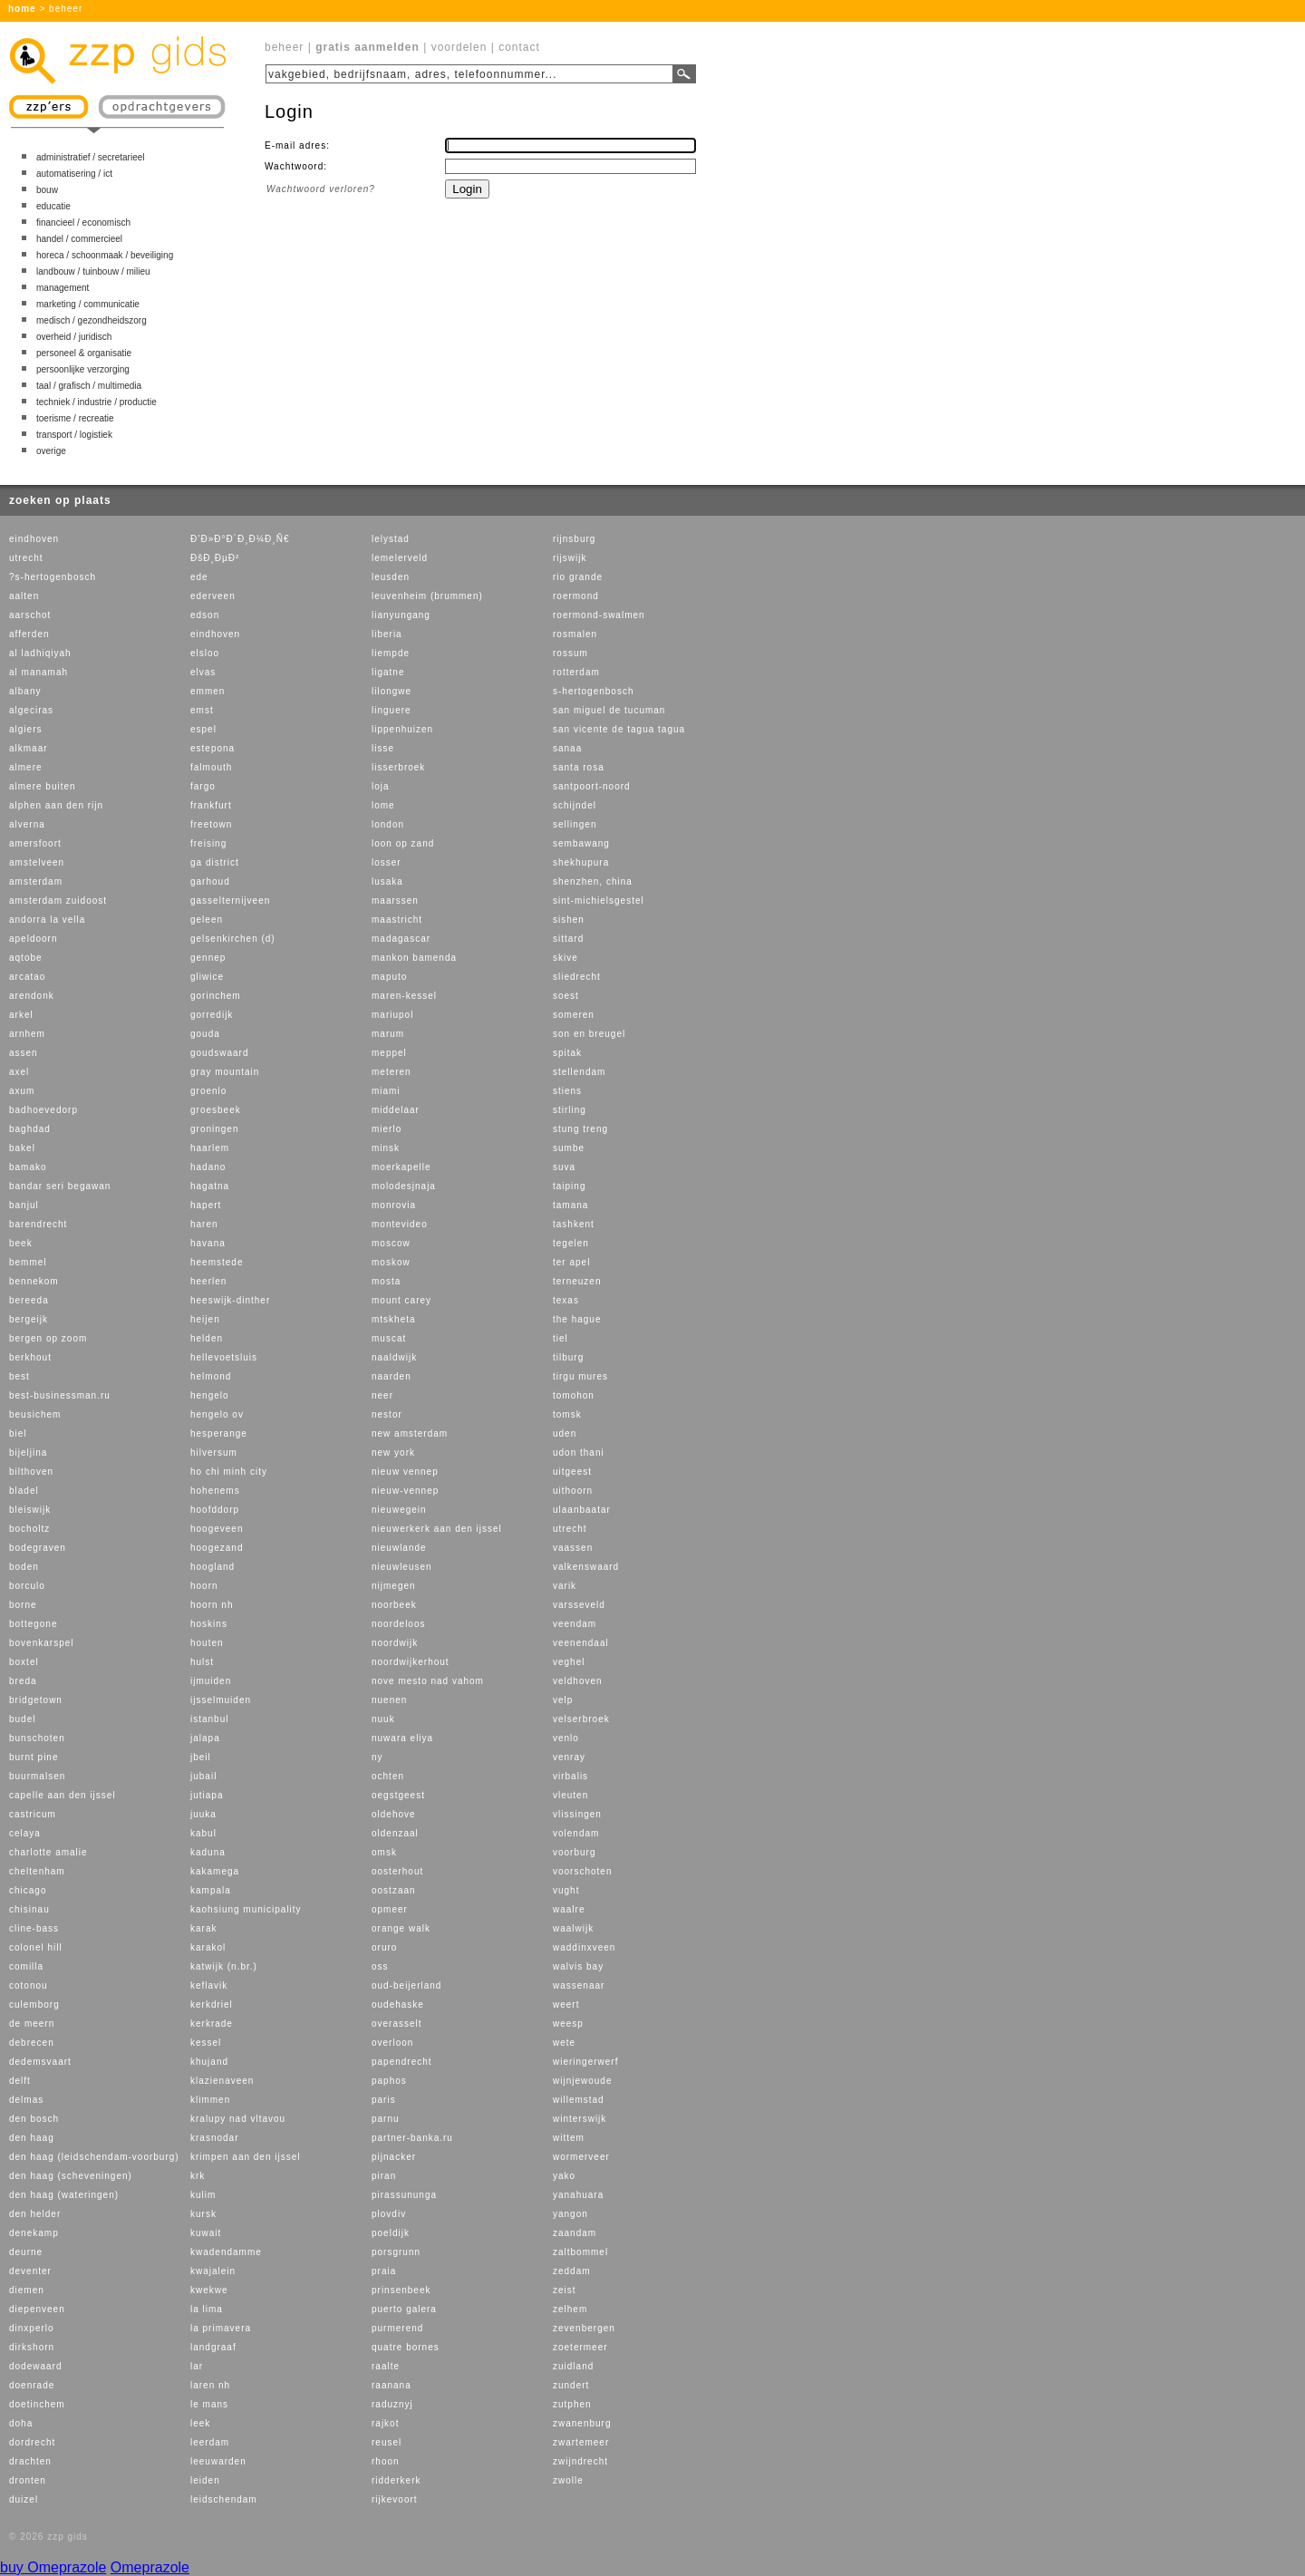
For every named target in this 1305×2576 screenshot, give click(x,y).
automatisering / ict (74, 174)
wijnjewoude (582, 2081)
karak (203, 1928)
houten (207, 1643)
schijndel (574, 805)
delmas (26, 2100)
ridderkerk (396, 2480)
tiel (560, 1338)
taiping (569, 1186)
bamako (28, 1167)
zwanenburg (582, 2423)
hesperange (218, 1433)
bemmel (28, 1262)
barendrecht (38, 1224)
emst (202, 710)
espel (203, 729)
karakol (208, 1947)
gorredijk (211, 1015)
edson (204, 615)
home (22, 9)
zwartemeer (581, 2442)
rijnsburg (574, 539)
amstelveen (36, 862)
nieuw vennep (405, 1472)
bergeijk (28, 1319)
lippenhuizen (402, 729)
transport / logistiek (74, 435)
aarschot (30, 615)
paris (384, 2100)
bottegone (33, 1624)
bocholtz (29, 1529)
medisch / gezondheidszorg (91, 320)
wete (564, 2043)
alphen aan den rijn (56, 805)
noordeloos (398, 1624)
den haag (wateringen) (64, 2195)
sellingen (574, 824)
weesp (568, 2024)
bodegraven (37, 1548)
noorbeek (394, 1605)
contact (519, 47)
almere (26, 767)
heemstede (216, 1262)
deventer (30, 2271)
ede (199, 577)
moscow (391, 1243)
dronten (27, 2480)
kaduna (208, 1852)
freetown (211, 824)
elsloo (204, 653)
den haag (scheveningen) (70, 2176)
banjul (24, 1205)
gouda (205, 1034)
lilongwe (391, 691)
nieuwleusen (402, 1567)
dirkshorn (31, 2347)
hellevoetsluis (223, 1357)
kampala (210, 1890)
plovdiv (389, 2214)
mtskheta (394, 1319)
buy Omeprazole (53, 2567)
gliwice (207, 977)
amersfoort (35, 843)
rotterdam (576, 672)
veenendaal (581, 1643)
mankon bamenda (414, 958)
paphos (389, 2081)
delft (20, 2081)
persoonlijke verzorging (83, 369)
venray (569, 1757)
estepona (212, 748)
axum (21, 1091)
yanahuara (578, 2195)
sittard (568, 939)
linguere (391, 710)
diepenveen (37, 2309)
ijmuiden (210, 1681)
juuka (203, 1814)
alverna (27, 824)
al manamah (38, 672)
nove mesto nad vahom (428, 1681)
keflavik (208, 1985)
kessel (205, 2043)
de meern (31, 2024)
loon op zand (403, 843)
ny (377, 1757)
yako (564, 2176)
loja (381, 786)
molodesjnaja (404, 1186)
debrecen (31, 2043)
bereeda (29, 1300)
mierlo (386, 1129)
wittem (569, 2138)
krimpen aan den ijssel (245, 2157)
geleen (206, 920)
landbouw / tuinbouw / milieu (93, 271)
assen (23, 1053)
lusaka (387, 881)
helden (206, 1338)
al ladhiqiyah (40, 653)
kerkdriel (211, 2004)
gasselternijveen (230, 900)
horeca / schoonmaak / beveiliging (104, 255)
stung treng (580, 1129)
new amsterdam (410, 1433)
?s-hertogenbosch (52, 577)
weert (566, 2004)
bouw (47, 190)
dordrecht (32, 2442)
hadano (208, 1167)
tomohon (573, 1395)
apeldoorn (33, 939)
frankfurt (211, 805)
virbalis (570, 1776)
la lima (206, 2309)
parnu (386, 2119)
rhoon (386, 2461)
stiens (567, 1091)
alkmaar (28, 748)
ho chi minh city (228, 1472)
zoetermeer (580, 2347)
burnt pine (33, 1757)
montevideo (400, 1224)
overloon (392, 2043)
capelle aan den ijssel (62, 1795)
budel (22, 1719)
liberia (387, 634)
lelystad (391, 539)
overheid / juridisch (73, 337)
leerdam (209, 2442)
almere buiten (42, 786)
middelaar (396, 1110)
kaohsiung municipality (246, 1909)
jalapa (205, 1738)
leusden (391, 577)
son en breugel (589, 1034)
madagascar (401, 939)
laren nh (210, 2385)
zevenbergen (584, 2328)
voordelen (459, 47)
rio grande (578, 577)
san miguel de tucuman (609, 710)
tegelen (571, 1243)
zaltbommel (580, 2252)
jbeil (200, 1757)
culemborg (34, 2004)
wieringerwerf (585, 2062)
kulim (203, 2195)
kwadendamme (226, 2252)
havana (208, 1243)
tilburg (568, 1357)
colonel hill (36, 1947)
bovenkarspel (41, 1643)
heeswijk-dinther (230, 1300)
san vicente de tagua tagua (619, 729)
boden (24, 1567)
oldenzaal (395, 1833)
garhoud (210, 881)
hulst (202, 1662)
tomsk (567, 1414)
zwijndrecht (580, 2461)
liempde (391, 653)
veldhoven (578, 1681)
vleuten (570, 1795)
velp (563, 1700)
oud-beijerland (406, 1985)
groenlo (208, 1091)
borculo (27, 1586)
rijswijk (569, 558)
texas (566, 1300)
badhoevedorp (43, 1110)
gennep (208, 958)
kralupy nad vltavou (237, 2119)
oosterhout (397, 1871)
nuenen (389, 1700)
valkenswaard (586, 1567)
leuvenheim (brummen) (427, 596)
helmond (210, 1376)
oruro (384, 1947)
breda (23, 1681)
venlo (566, 1738)
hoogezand (217, 1548)
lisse (383, 748)
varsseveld (579, 1605)
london (388, 824)
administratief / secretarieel (90, 157)
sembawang (581, 843)
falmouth (211, 767)
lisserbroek (398, 767)
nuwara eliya (402, 1738)
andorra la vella (47, 920)
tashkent (573, 1224)
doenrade (31, 2385)
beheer (284, 47)
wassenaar (578, 1985)
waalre (569, 1909)
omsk (384, 1852)
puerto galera (404, 2309)
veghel (569, 1662)
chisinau (29, 1909)
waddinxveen (584, 1947)
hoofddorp (214, 1510)
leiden (205, 2480)
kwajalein (213, 2271)
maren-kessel (404, 996)
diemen (26, 2290)
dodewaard (35, 2366)
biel (18, 1433)
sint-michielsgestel (598, 900)
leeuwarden (218, 2461)
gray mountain (224, 1072)
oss (380, 1966)
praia (384, 2271)
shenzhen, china (593, 881)
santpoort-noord (592, 786)
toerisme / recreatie (75, 418)
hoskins (208, 1624)
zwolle (568, 2480)
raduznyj (392, 2404)
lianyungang (401, 615)
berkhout (30, 1357)
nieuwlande (399, 1548)
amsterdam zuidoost (58, 900)
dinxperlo (31, 2328)
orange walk (401, 1928)
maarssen (395, 900)
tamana (570, 1205)
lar (196, 2366)
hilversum (213, 1452)
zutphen (572, 2404)
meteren (391, 1072)
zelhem (570, 2309)
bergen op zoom (48, 1338)
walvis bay (578, 1966)
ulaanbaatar (582, 1510)
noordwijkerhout (411, 1662)
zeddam (572, 2271)
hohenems (215, 1491)
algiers (25, 729)
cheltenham (37, 1871)
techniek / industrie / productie (96, 402)
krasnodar (214, 2138)
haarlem (209, 1148)
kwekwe (209, 2290)
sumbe (569, 1148)
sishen (569, 920)
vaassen (573, 1548)
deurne (26, 2252)
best (19, 1376)
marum (388, 1034)
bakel (22, 1148)
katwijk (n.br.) (223, 1966)
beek (21, 1243)
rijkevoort (395, 2499)
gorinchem (215, 996)
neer (382, 1395)
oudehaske (398, 2004)
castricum (32, 1814)
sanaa (567, 748)
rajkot (385, 2423)
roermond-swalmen (599, 615)
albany (25, 691)
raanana (391, 2385)
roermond (576, 596)
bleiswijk (30, 1510)
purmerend (397, 2328)
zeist (564, 2290)
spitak (567, 1053)
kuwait (205, 2233)
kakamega (214, 1871)
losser (386, 862)
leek (200, 2423)
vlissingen (577, 1814)
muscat (389, 1338)
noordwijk (395, 1643)
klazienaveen (222, 2081)
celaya (25, 1833)
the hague (577, 1319)
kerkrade (211, 2024)
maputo (389, 977)
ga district (214, 862)
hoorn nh (211, 1605)
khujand (209, 2062)
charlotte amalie (48, 1852)
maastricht (397, 920)
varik (564, 1586)
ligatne (388, 672)
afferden (29, 634)
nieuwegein (399, 1510)
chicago (27, 1890)
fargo (203, 786)
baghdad (30, 1129)
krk (197, 2176)
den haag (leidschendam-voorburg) (94, 2157)
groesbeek (215, 1110)
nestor (387, 1414)
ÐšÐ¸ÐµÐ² (214, 558)
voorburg (574, 1852)
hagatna (209, 1186)
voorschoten (582, 1871)
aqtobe (26, 958)
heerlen (208, 1281)
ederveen (213, 596)
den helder (35, 2214)
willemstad (578, 2100)
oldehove (394, 1814)
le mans (209, 2404)
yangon (570, 2214)
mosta (386, 1281)
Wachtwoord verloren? (320, 189)
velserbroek (581, 1719)
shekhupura (581, 862)
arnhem (27, 1034)
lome (383, 805)
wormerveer (581, 2157)
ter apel (571, 1262)
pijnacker (394, 2157)
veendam (574, 1624)
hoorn (204, 1586)
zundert (571, 2385)
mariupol (392, 1015)
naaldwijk (394, 1357)
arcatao (27, 977)
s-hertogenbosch (593, 691)
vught (566, 1890)
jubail (203, 1776)
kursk (203, 2214)
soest (566, 996)
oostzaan (394, 1890)
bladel (24, 1491)
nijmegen (394, 1586)
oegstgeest (398, 1795)
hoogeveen (217, 1529)
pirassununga (404, 2195)
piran (384, 2176)
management (62, 288)
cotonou (28, 1985)
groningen (214, 1129)
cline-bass (34, 1928)
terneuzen (577, 1281)
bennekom (34, 1281)
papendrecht (402, 2062)
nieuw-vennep (405, 1491)
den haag (31, 2138)
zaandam (574, 2233)
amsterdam (36, 881)
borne (23, 1605)
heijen (205, 1319)
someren (573, 1015)
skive (565, 958)
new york (393, 1452)
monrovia (394, 1205)
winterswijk (579, 2119)
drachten (30, 2461)
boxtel (24, 1662)
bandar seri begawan (60, 1186)
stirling (569, 1110)
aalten (24, 596)
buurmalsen (37, 1776)
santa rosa (578, 767)
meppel (389, 1053)
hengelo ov (217, 1414)
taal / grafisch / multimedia (88, 386)
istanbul (209, 1719)
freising (208, 843)
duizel (23, 2499)
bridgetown (36, 1700)
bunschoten (37, 1738)
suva (564, 1167)
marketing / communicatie (88, 304)
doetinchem (37, 2404)
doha (21, 2423)
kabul (203, 1833)
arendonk (31, 996)
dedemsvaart (40, 2062)
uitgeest (572, 1472)
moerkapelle (401, 1167)
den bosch (34, 2119)
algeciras (31, 710)
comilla (26, 1966)
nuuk (383, 1719)
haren (204, 1224)
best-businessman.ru (60, 1395)
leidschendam (223, 2499)
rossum (570, 653)
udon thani (578, 1452)
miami (386, 1091)
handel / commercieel (79, 239)
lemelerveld (400, 558)
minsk (386, 1148)
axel (19, 1072)
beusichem (35, 1414)
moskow (391, 1262)
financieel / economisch (83, 223)
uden (564, 1433)
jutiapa (206, 1795)
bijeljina (28, 1452)
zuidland (573, 2366)
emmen (207, 691)
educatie (53, 206)
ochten (388, 1776)
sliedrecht (577, 977)
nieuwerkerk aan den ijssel (437, 1529)
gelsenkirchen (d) (233, 939)
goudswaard (219, 1053)
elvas (203, 672)
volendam (576, 1833)
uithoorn (573, 1491)
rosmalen (575, 634)
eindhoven (34, 539)
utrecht (26, 558)
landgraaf (213, 2347)
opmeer (390, 1909)
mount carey (401, 1300)
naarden (391, 1376)
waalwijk (573, 1928)
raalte (386, 2366)
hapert (205, 1205)
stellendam (579, 1072)
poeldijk (391, 2233)
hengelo (209, 1395)
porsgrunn (396, 2252)
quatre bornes (406, 2347)
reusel (386, 2442)
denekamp (34, 2233)
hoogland (212, 1567)
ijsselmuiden (220, 1700)
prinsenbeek (401, 2290)
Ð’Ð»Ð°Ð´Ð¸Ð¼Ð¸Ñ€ (239, 539)
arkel (21, 1015)
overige (51, 451)
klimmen (210, 2100)
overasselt (397, 2024)
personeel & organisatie (83, 353)
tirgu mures (580, 1376)
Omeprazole (150, 2567)
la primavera (220, 2328)
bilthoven (31, 1472)
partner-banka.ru (412, 2138)
